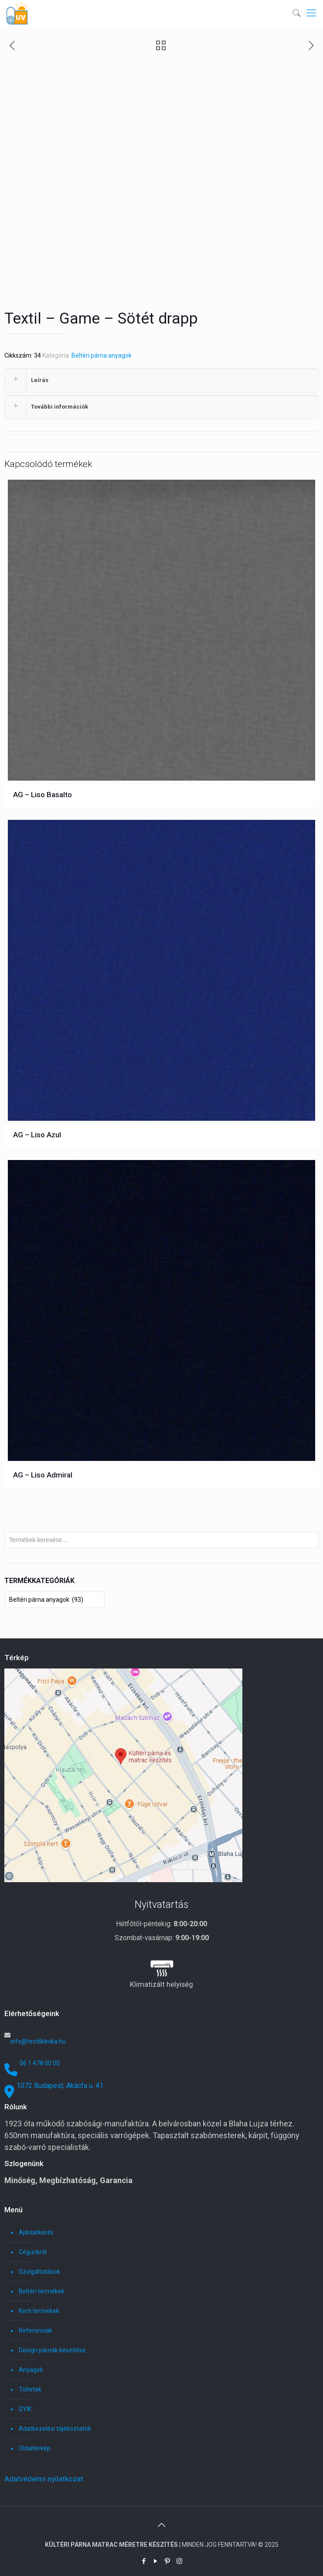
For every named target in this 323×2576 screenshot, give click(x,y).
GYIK (25, 2408)
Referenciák (35, 2330)
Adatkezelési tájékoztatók (55, 2428)
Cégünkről (33, 2251)
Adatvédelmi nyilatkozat (43, 2478)
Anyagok (31, 2369)
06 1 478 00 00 (40, 2063)
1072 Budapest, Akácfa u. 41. (61, 2085)
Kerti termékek (39, 2310)
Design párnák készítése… (54, 2350)
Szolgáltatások (39, 2271)
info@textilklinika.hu (38, 2041)
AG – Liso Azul (37, 1134)
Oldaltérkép (35, 2448)
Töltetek (30, 2389)
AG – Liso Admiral (42, 1475)
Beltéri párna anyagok (101, 355)
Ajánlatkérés (36, 2232)
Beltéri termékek (42, 2291)
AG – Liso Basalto (42, 794)
